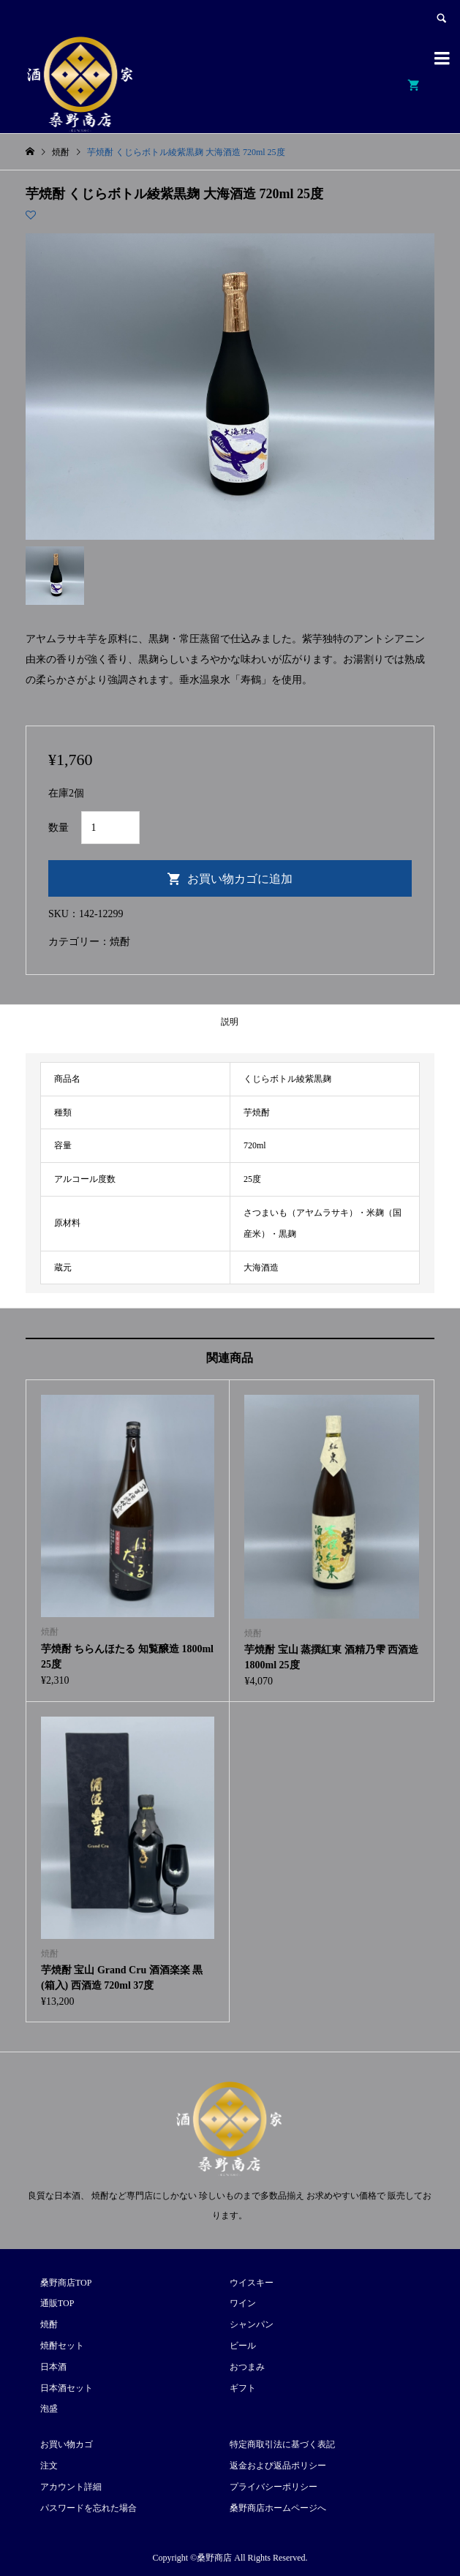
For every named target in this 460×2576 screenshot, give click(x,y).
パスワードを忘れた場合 (88, 2508)
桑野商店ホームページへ (278, 2508)
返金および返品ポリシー (278, 2465)
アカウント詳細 (71, 2487)
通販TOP (57, 2303)
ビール (243, 2345)
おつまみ (247, 2367)
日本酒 (53, 2367)
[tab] (230, 1021)
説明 (229, 1022)
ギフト (243, 2388)
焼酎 (120, 941)
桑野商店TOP (65, 2283)
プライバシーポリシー (273, 2487)
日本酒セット (66, 2388)
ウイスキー (252, 2283)
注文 (49, 2465)
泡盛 (49, 2408)
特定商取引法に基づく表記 (282, 2444)
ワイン (243, 2303)
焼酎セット (62, 2345)
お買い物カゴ (66, 2444)
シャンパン (252, 2324)
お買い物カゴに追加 (240, 879)
